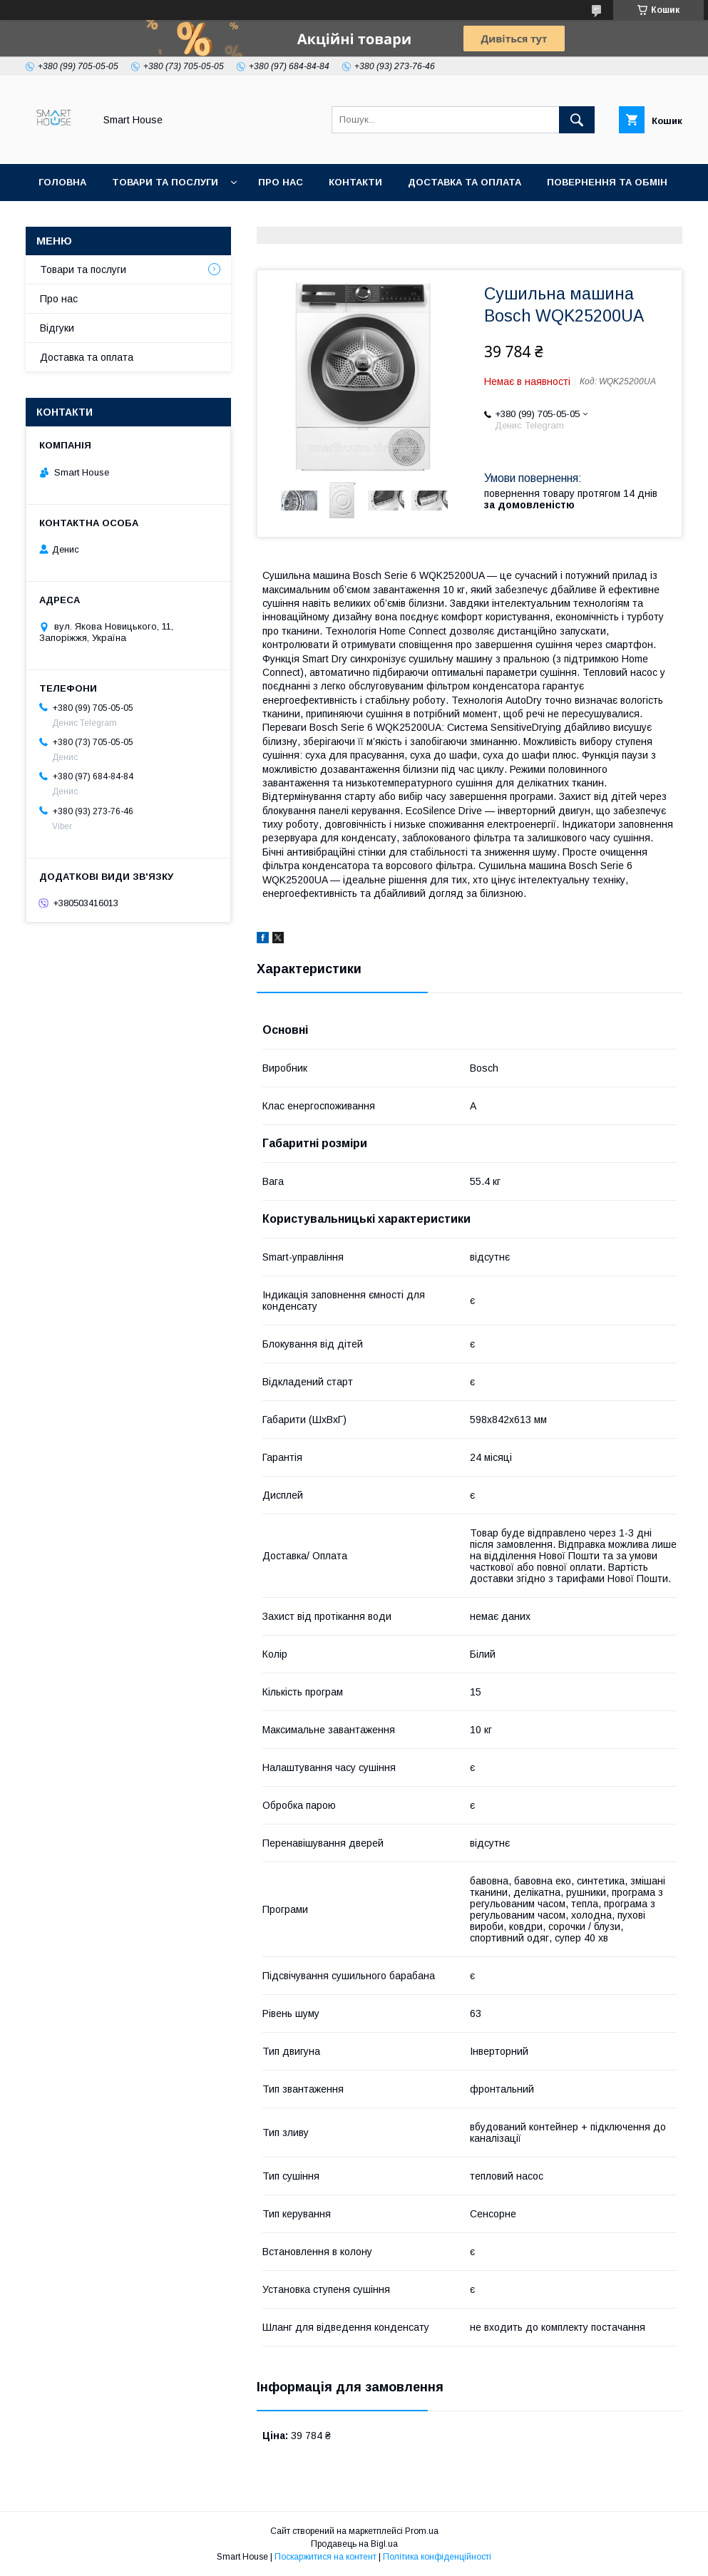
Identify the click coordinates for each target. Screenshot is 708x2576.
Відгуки (57, 328)
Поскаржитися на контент (325, 2557)
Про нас (280, 182)
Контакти (355, 182)
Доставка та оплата (464, 182)
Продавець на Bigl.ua (354, 2544)
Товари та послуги (165, 182)
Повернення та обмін (607, 182)
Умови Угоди (200, 219)
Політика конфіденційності (437, 2557)
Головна (62, 182)
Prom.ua (421, 2531)
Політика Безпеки (89, 219)
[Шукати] (577, 119)
